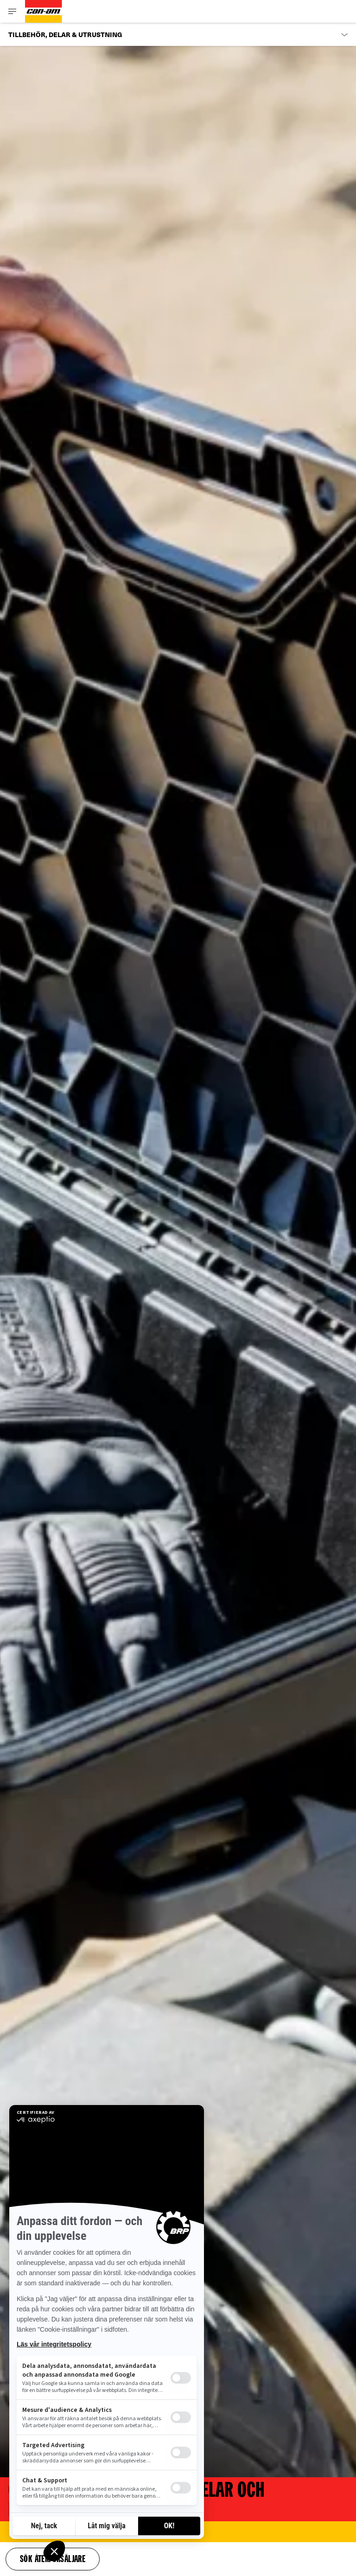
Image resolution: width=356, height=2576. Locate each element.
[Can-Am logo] (43, 11)
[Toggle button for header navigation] (12, 11)
